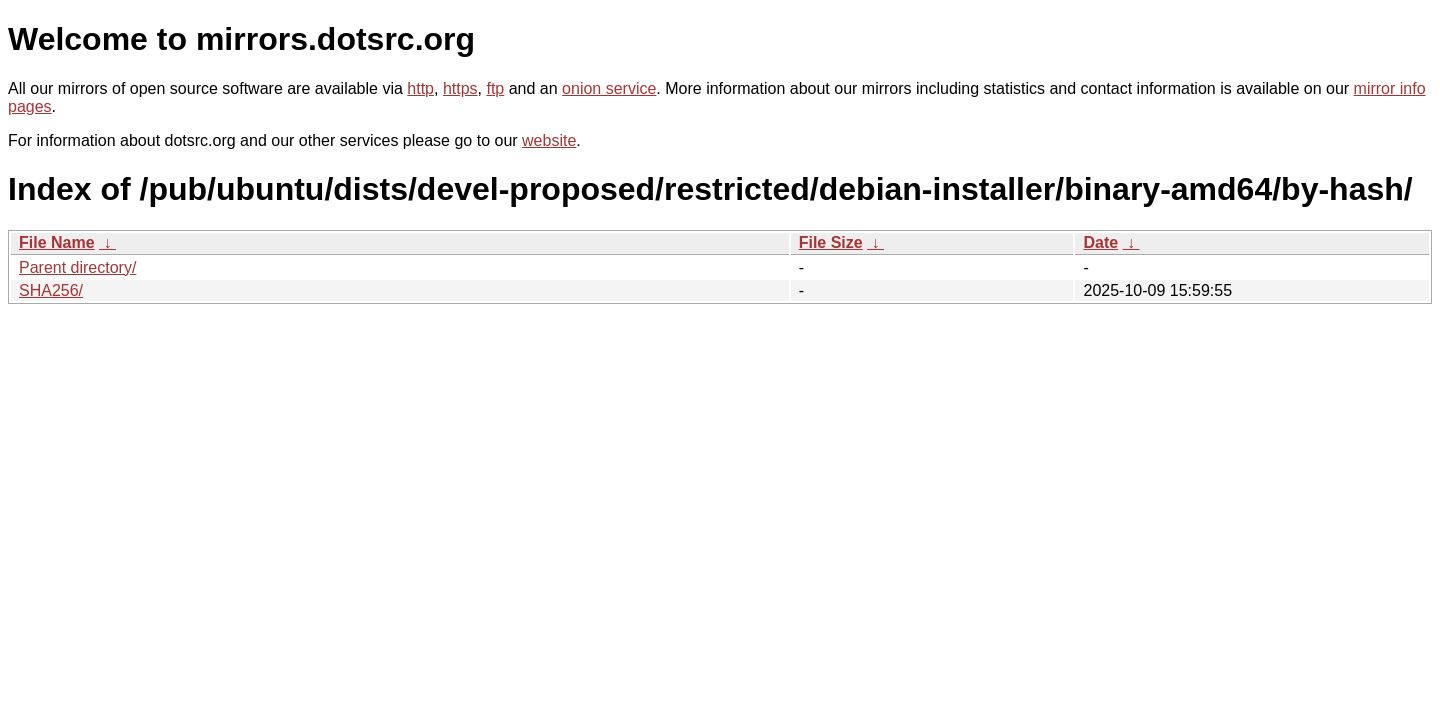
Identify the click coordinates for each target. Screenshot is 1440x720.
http (420, 88)
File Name (57, 242)
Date (1100, 242)
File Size (831, 242)
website (549, 140)
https (460, 88)
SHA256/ (51, 290)
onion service (609, 88)
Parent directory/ (77, 267)
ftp (495, 88)
